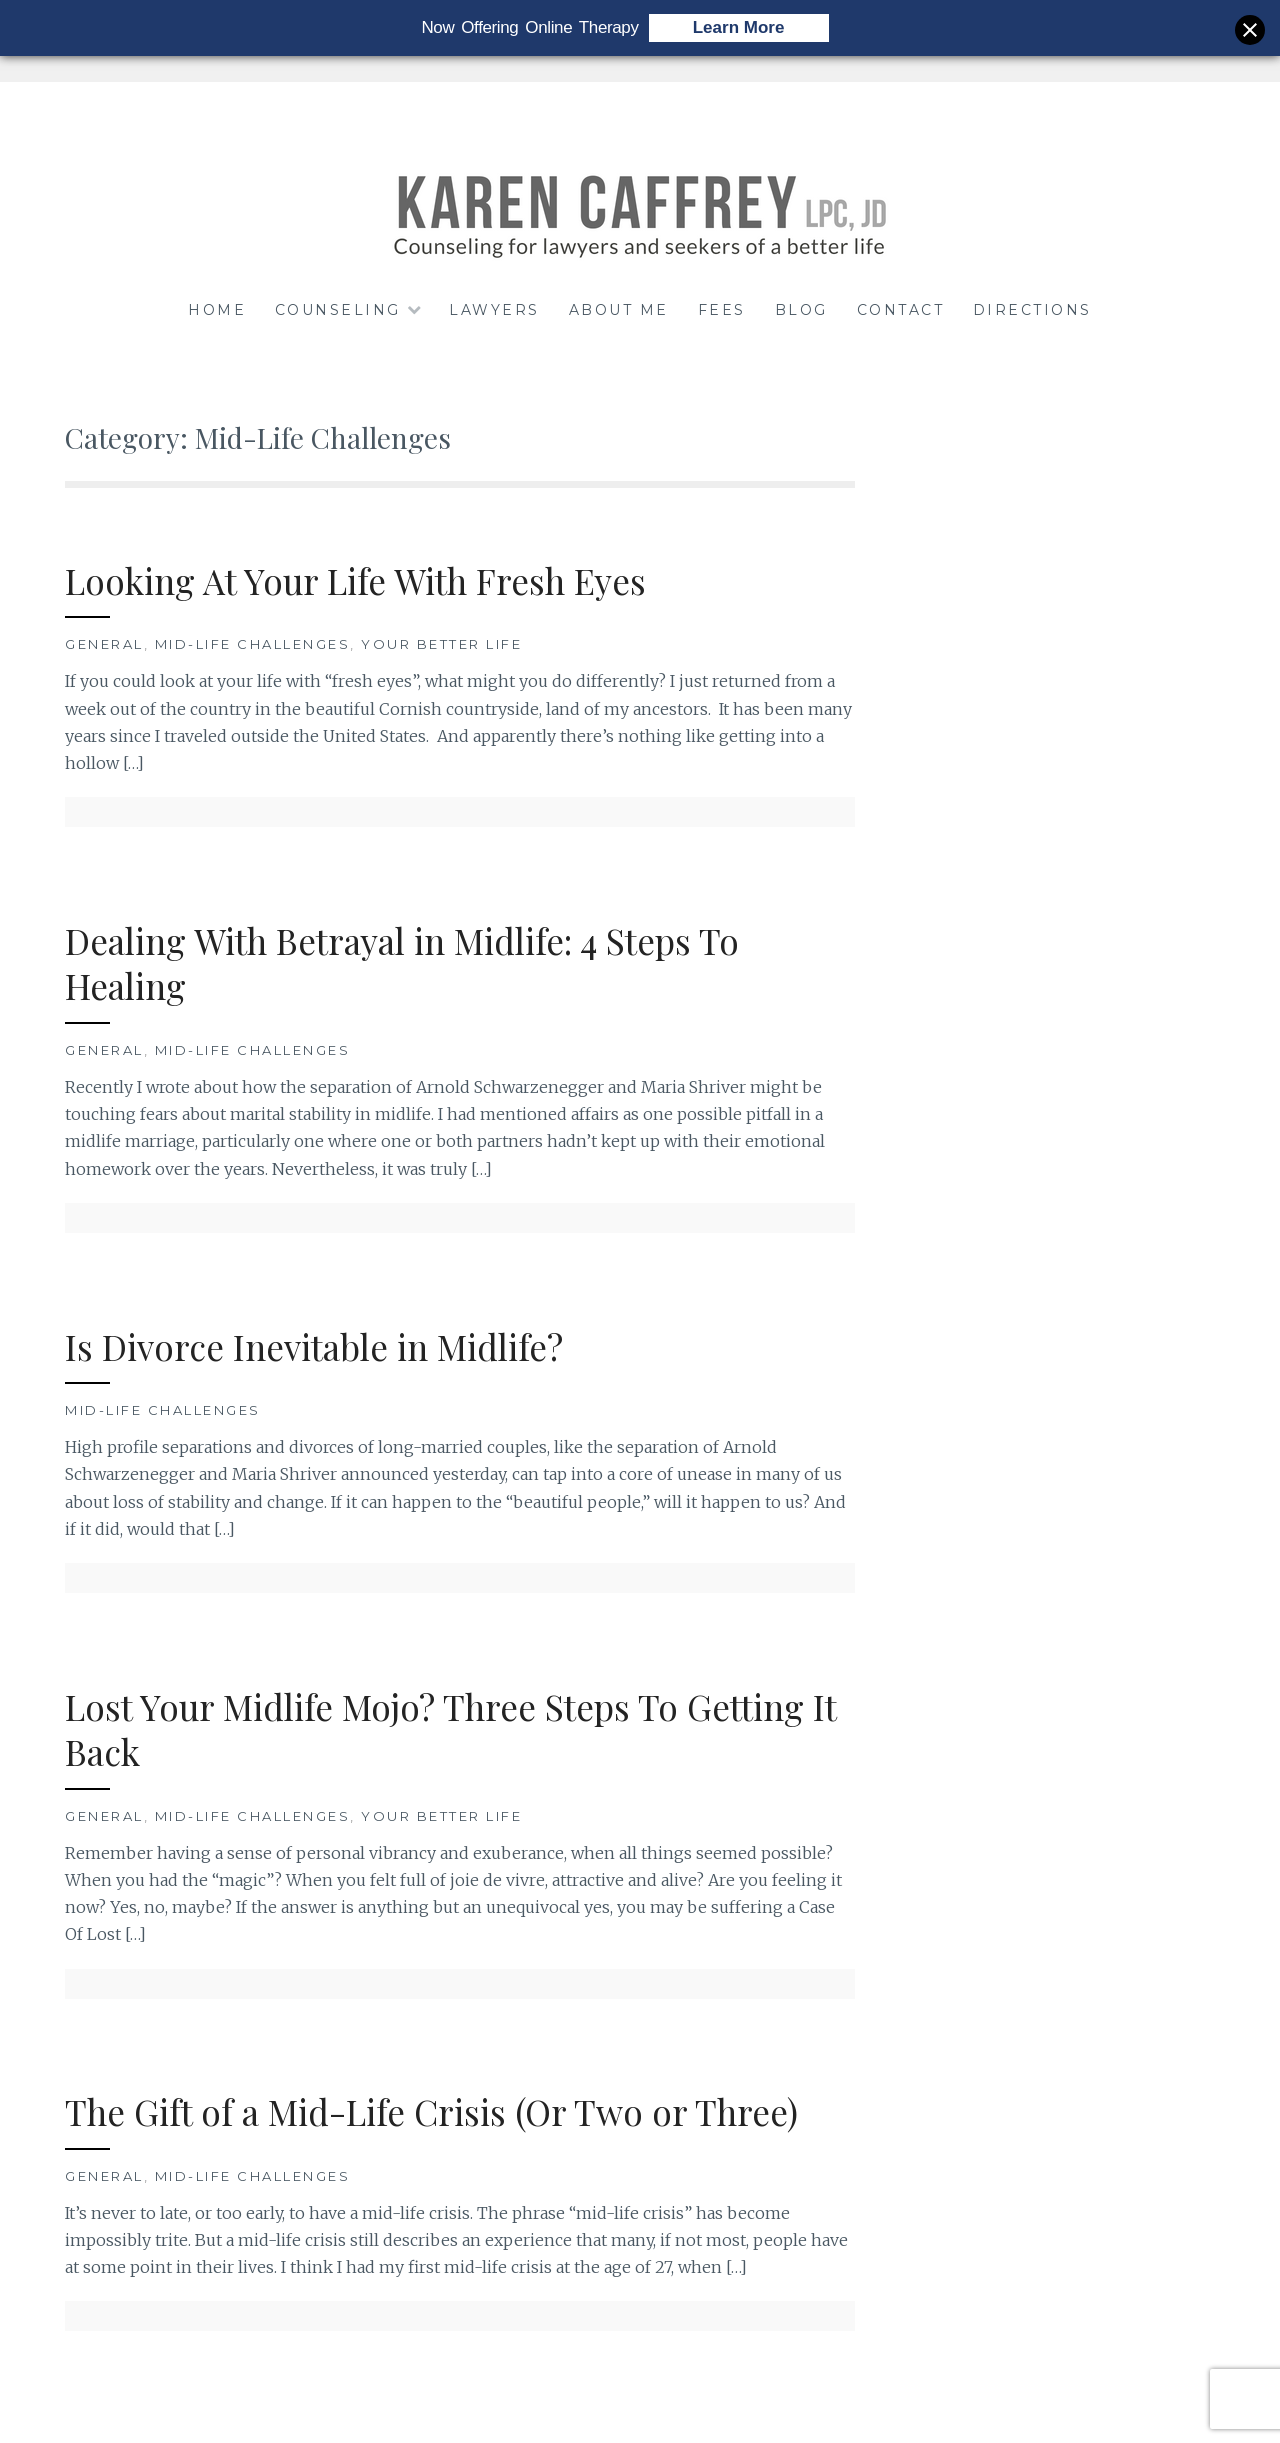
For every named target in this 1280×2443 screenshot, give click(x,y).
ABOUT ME (619, 310)
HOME (217, 310)
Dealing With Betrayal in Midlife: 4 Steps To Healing (402, 963)
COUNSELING (338, 310)
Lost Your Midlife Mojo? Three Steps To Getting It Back (451, 1729)
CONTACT (901, 310)
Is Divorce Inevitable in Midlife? (314, 1346)
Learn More (739, 27)
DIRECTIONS (1032, 310)
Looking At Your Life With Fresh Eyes (355, 580)
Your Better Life (441, 644)
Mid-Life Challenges (253, 644)
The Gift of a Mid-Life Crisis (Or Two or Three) (431, 2111)
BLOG (801, 310)
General (104, 644)
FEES (722, 310)
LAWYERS (494, 310)
